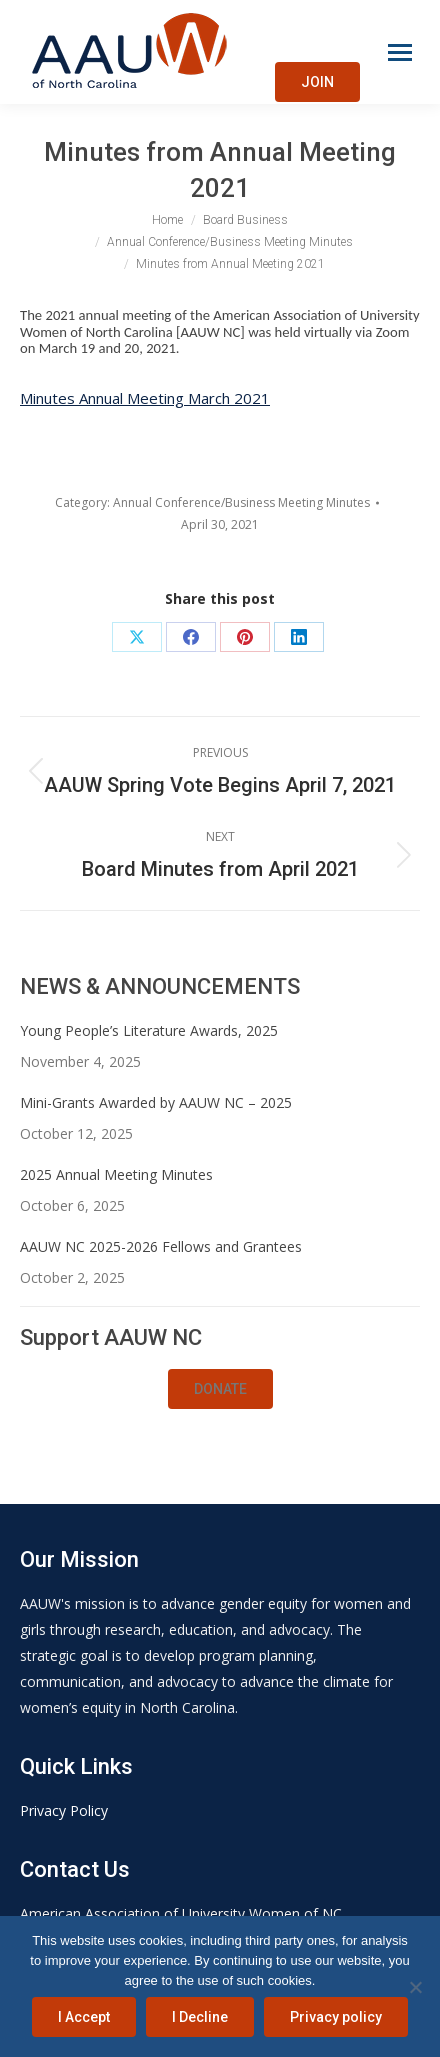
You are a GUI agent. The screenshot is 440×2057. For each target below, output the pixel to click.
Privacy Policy (64, 1810)
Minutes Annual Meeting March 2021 (145, 398)
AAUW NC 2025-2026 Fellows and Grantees (161, 1246)
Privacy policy (336, 2017)
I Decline (200, 2017)
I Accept (84, 2017)
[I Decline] (415, 1987)
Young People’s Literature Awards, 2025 (149, 1030)
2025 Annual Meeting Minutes (116, 1174)
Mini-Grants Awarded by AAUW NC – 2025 (156, 1102)
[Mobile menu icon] (400, 52)
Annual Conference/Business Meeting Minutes (241, 502)
